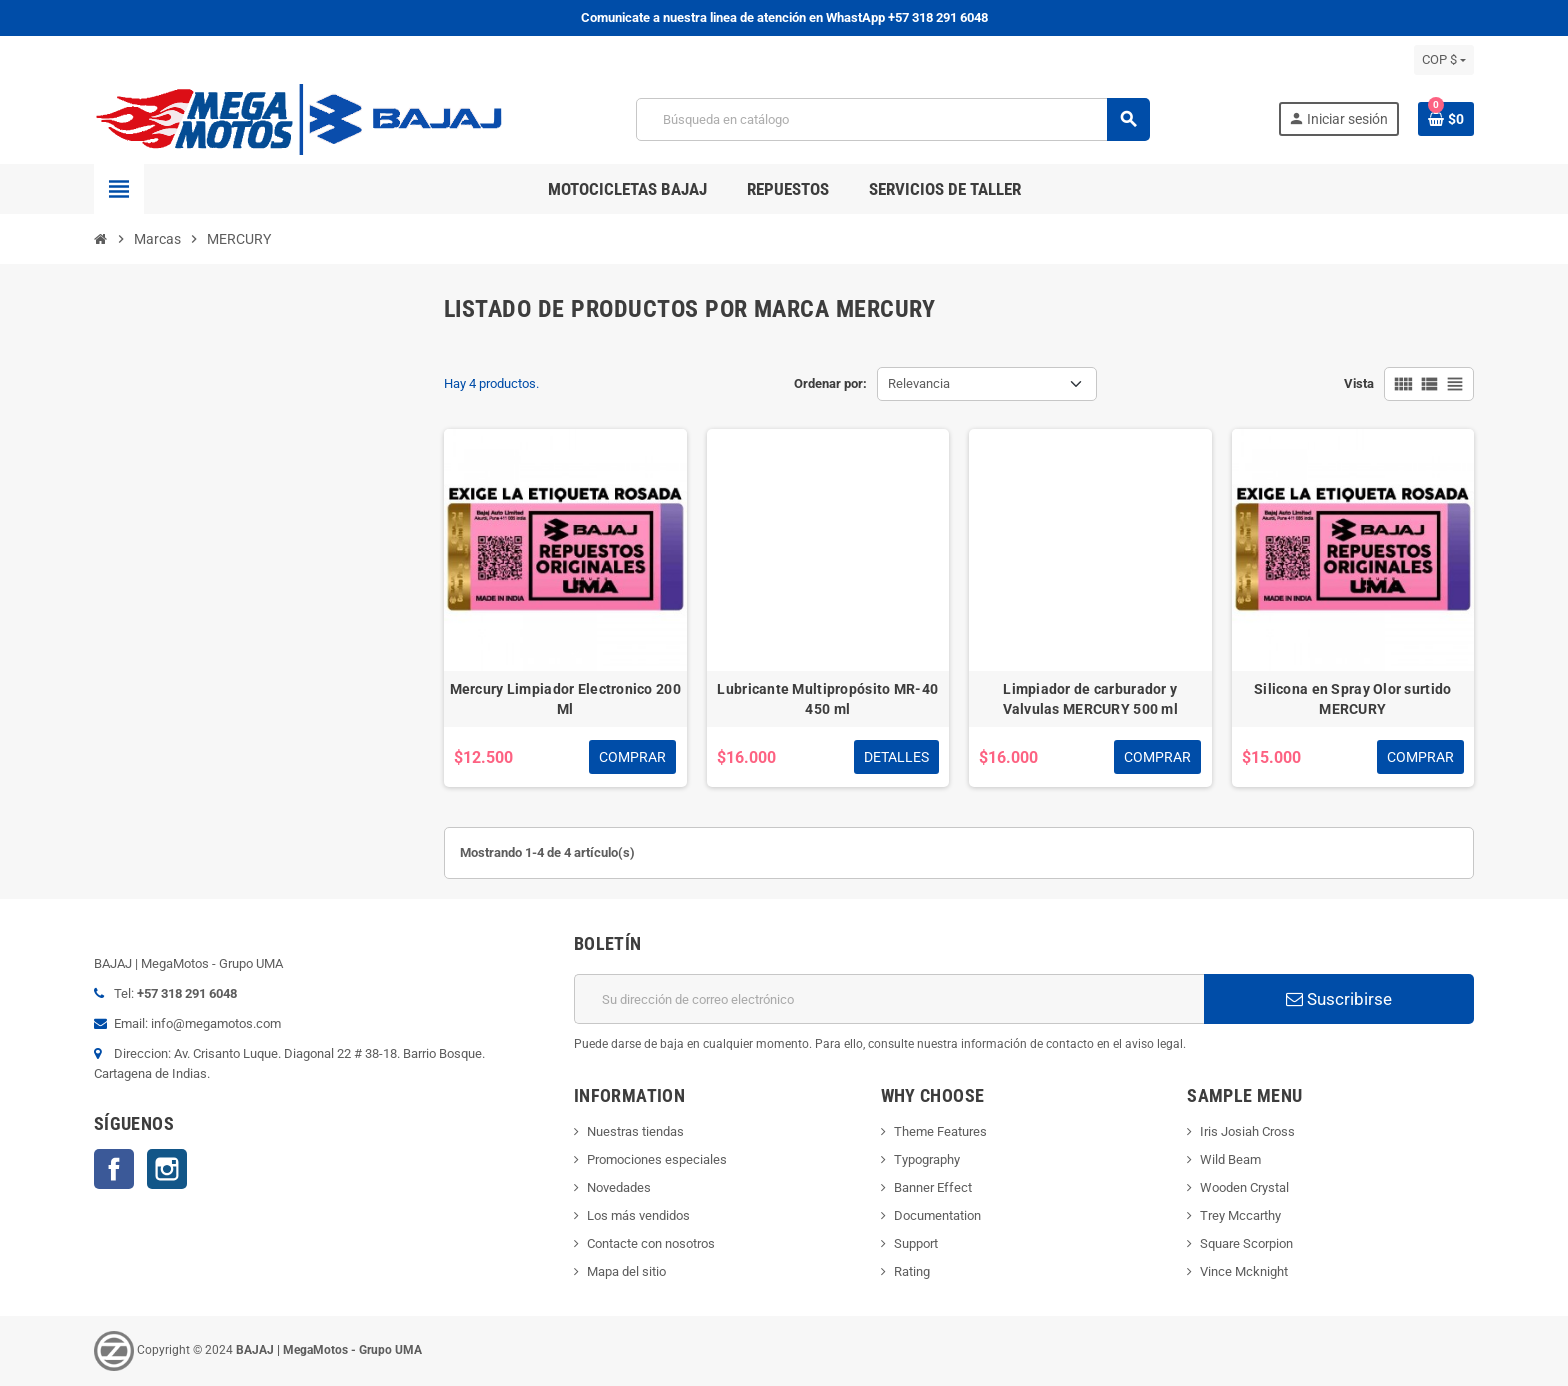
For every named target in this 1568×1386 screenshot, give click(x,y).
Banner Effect (933, 1187)
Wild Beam (1230, 1159)
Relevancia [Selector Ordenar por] (919, 383)
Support (916, 1243)
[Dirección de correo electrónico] (889, 999)
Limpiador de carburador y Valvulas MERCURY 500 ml (1090, 699)
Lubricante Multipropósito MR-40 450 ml (827, 699)
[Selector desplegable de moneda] (1444, 60)
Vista (1359, 383)
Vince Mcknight (1244, 1271)
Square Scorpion (1246, 1243)
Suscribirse (1339, 999)
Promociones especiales (657, 1159)
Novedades (619, 1187)
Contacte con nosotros (651, 1243)
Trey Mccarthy (1240, 1215)
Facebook (114, 1169)
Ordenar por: (830, 383)
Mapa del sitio (626, 1271)
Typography (927, 1159)
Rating (912, 1271)
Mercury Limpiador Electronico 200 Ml (565, 699)
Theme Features (940, 1131)
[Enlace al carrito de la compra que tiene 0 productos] (1446, 119)
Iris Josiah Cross (1247, 1131)
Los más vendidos (638, 1215)
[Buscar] (892, 119)
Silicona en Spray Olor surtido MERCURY (1352, 699)
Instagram (167, 1169)
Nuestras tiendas (635, 1131)
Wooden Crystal (1244, 1187)
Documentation (937, 1215)
